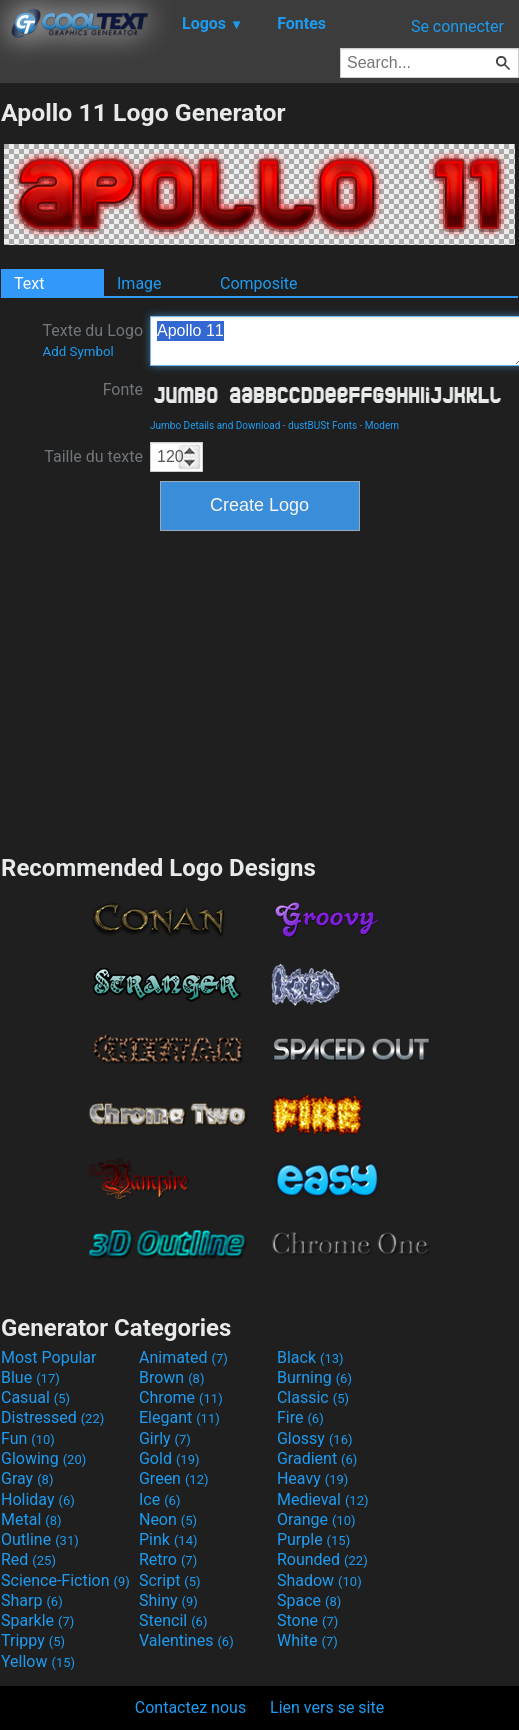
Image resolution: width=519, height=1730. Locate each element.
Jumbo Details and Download (215, 425)
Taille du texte (93, 456)
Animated (183, 1357)
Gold (169, 1458)
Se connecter (457, 26)
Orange (316, 1519)
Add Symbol (77, 351)
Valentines (186, 1640)
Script (170, 1580)
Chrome (181, 1397)
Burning (314, 1377)
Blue (30, 1377)
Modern (382, 425)
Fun (28, 1438)
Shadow (319, 1580)
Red (28, 1559)
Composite (259, 283)
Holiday (38, 1499)
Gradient (317, 1458)
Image (139, 283)
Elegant (179, 1417)
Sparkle (37, 1620)
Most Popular (49, 1357)
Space (309, 1600)
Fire (300, 1417)
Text (29, 283)
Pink (168, 1539)
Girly (165, 1438)
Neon (168, 1519)
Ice (159, 1499)
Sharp (32, 1600)
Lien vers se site (327, 1707)
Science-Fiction (65, 1580)
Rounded (322, 1559)
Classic (313, 1397)
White (307, 1640)
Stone (307, 1620)
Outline (40, 1539)
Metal (31, 1519)
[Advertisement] (260, 690)
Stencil (173, 1620)
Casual (35, 1397)
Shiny (168, 1600)
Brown (171, 1377)
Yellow (38, 1661)
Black (310, 1357)
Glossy (315, 1438)
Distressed (52, 1417)
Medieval (323, 1499)
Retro (168, 1559)
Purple (313, 1539)
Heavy (312, 1478)
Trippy (33, 1640)
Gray (27, 1478)
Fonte (123, 389)
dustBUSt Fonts (322, 425)
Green (174, 1478)
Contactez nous (190, 1707)
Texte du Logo (92, 340)
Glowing (43, 1458)
